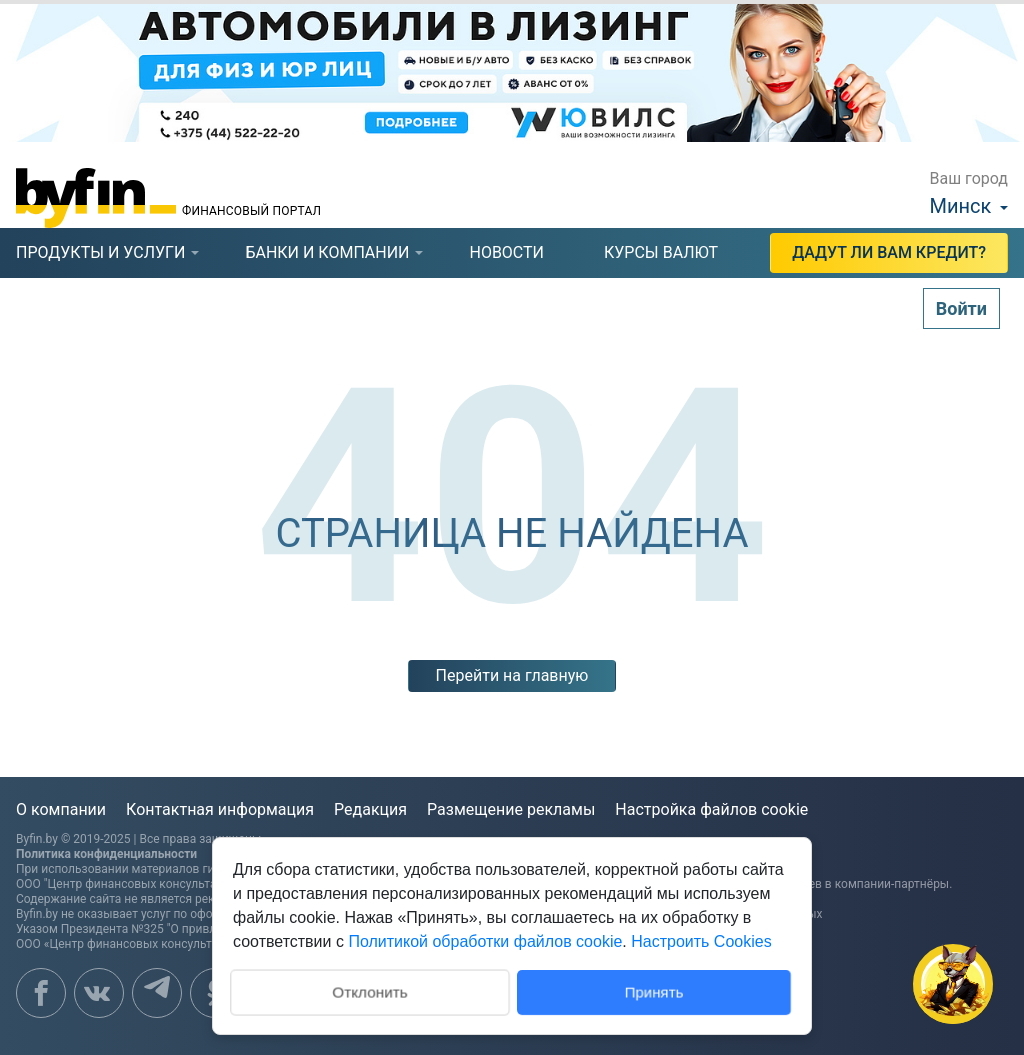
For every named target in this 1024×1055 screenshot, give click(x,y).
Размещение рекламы (511, 809)
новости (506, 252)
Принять (654, 991)
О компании (61, 809)
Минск (961, 206)
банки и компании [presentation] (327, 252)
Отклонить (369, 990)
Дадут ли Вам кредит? (889, 252)
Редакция (370, 809)
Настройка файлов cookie (711, 809)
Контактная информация (220, 809)
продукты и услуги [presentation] (100, 252)
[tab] (100, 253)
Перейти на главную (512, 675)
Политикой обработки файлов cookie (485, 941)
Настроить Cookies (701, 941)
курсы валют (661, 252)
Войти (961, 308)
